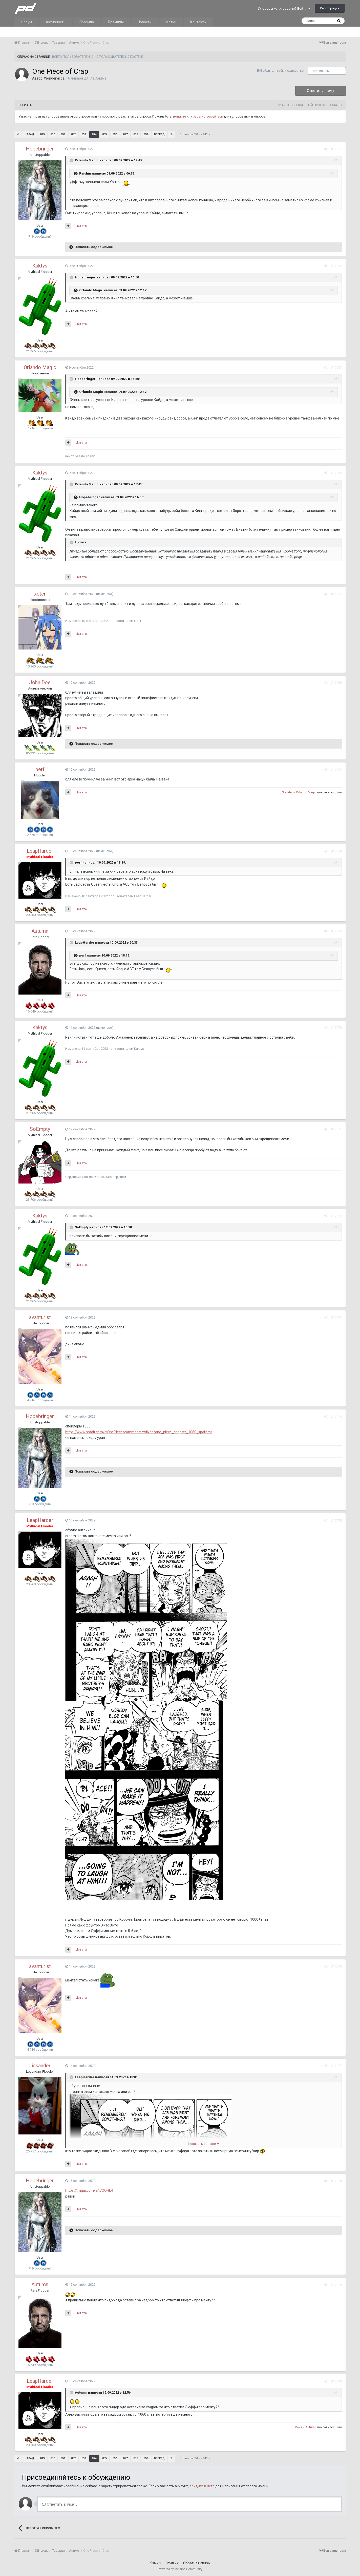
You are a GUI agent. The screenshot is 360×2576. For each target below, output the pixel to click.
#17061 (336, 149)
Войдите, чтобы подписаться (282, 70)
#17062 (336, 266)
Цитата (81, 226)
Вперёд (159, 134)
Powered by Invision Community (180, 2569)
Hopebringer (40, 149)
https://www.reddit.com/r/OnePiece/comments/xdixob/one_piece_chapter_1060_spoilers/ (138, 1432)
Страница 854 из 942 (195, 134)
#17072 (336, 1216)
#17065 (336, 594)
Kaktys (39, 266)
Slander (287, 792)
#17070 (336, 1027)
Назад (29, 134)
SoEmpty (40, 1129)
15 (340, 71)
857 (125, 134)
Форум (26, 22)
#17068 (336, 851)
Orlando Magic (87, 160)
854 (94, 134)
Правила (86, 22)
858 (135, 134)
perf (40, 769)
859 (146, 134)
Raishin (85, 173)
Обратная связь (196, 2563)
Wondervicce (54, 78)
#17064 (336, 473)
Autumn (39, 931)
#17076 (336, 1966)
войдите (179, 116)
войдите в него (202, 2486)
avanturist (40, 1317)
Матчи (170, 22)
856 (115, 134)
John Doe (40, 682)
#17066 (336, 682)
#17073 (336, 1317)
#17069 (336, 931)
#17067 (336, 770)
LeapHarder (40, 851)
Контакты (198, 22)
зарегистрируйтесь (208, 116)
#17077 (336, 2066)
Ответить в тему (320, 91)
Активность (56, 22)
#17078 (336, 2181)
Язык (155, 2563)
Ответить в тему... (59, 2504)
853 (83, 134)
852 (73, 134)
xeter (40, 594)
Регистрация (329, 8)
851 (63, 134)
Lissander (40, 2066)
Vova (298, 2427)
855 (104, 134)
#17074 (336, 1417)
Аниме (101, 78)
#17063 (336, 367)
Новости (145, 22)
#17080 (336, 2381)
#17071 (336, 1129)
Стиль (172, 2563)
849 (42, 134)
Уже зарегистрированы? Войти (284, 8)
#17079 (336, 2285)
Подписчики (321, 71)
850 (52, 134)
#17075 (336, 1520)
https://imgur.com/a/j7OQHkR (89, 2190)
